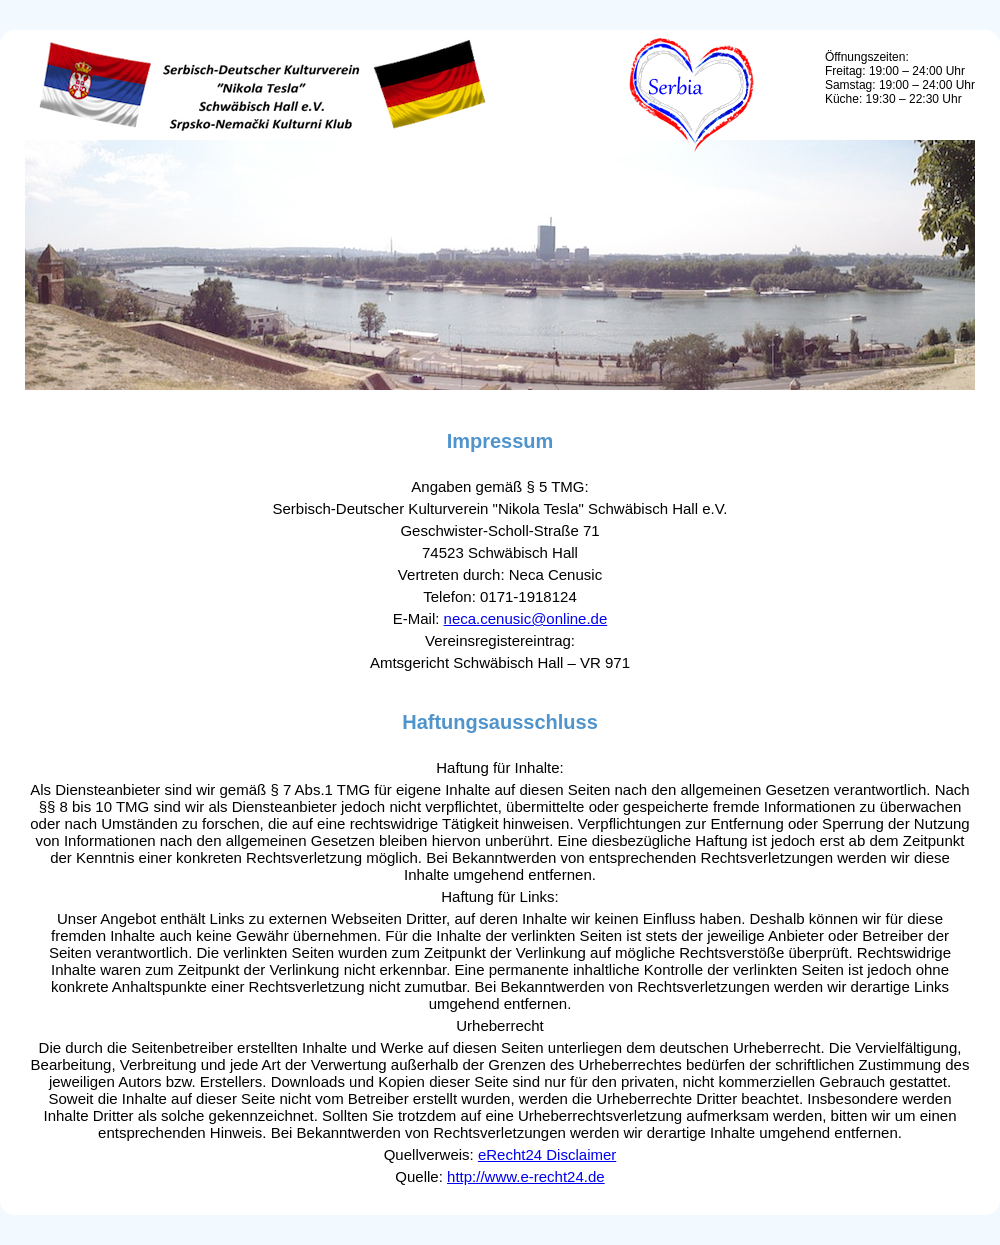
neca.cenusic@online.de (526, 618)
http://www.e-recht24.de (526, 1176)
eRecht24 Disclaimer (547, 1154)
